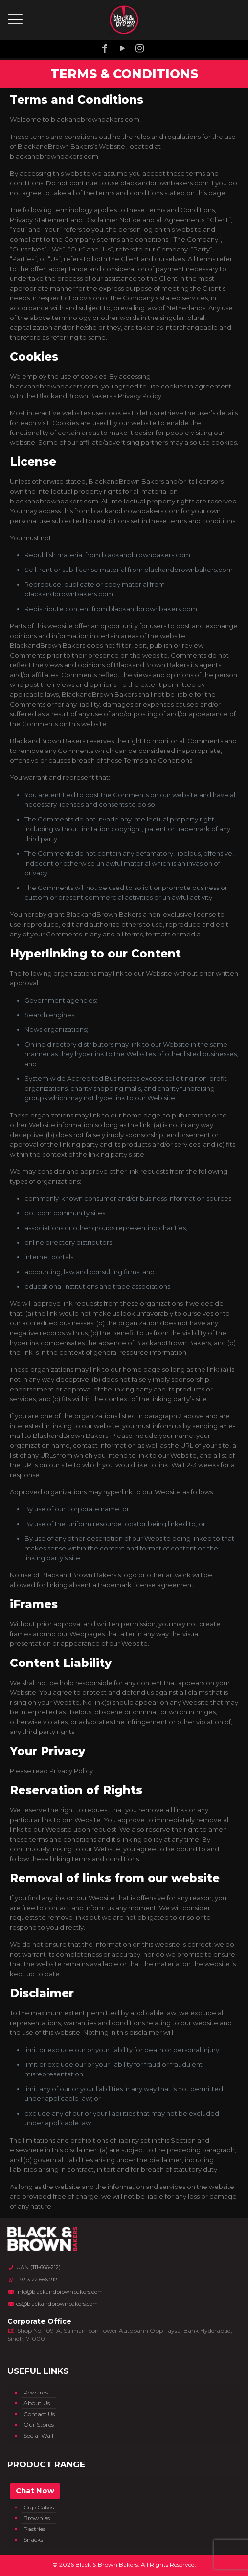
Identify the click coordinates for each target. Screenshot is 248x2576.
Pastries (34, 2528)
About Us (36, 2403)
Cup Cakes (38, 2507)
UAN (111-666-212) (34, 2267)
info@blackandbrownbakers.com (55, 2291)
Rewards (35, 2392)
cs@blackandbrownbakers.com (52, 2304)
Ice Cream (37, 2496)
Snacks (33, 2539)
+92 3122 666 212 (32, 2279)
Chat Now (35, 2490)
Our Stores (38, 2424)
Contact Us (39, 2413)
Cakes (31, 2485)
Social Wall (38, 2435)
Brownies (36, 2518)
